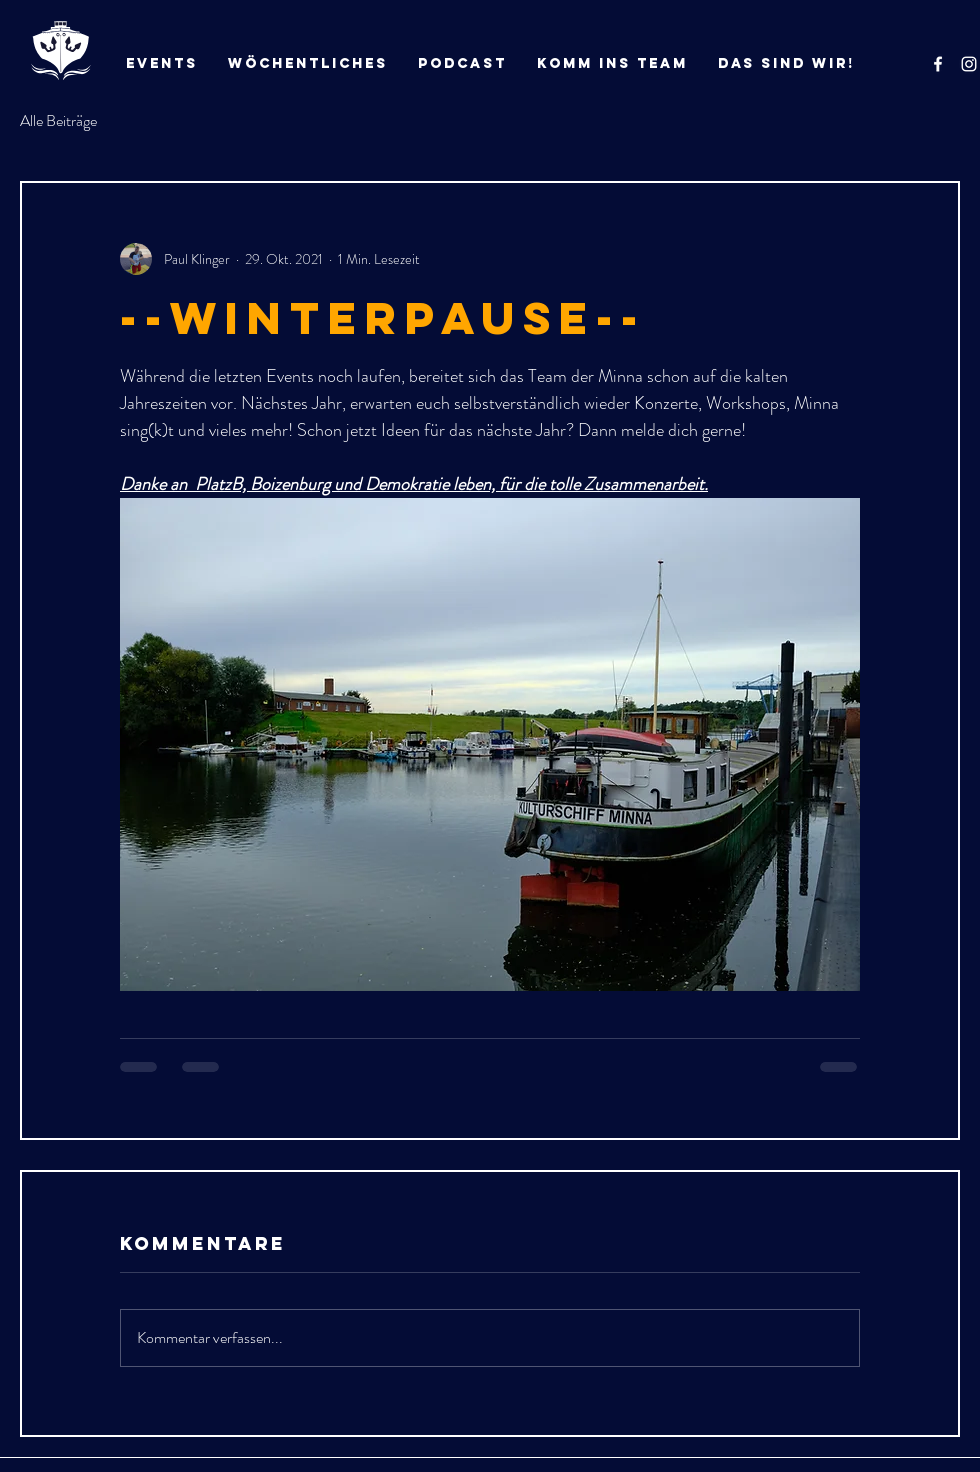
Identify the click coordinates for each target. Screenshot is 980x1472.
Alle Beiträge (58, 121)
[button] (786, 64)
